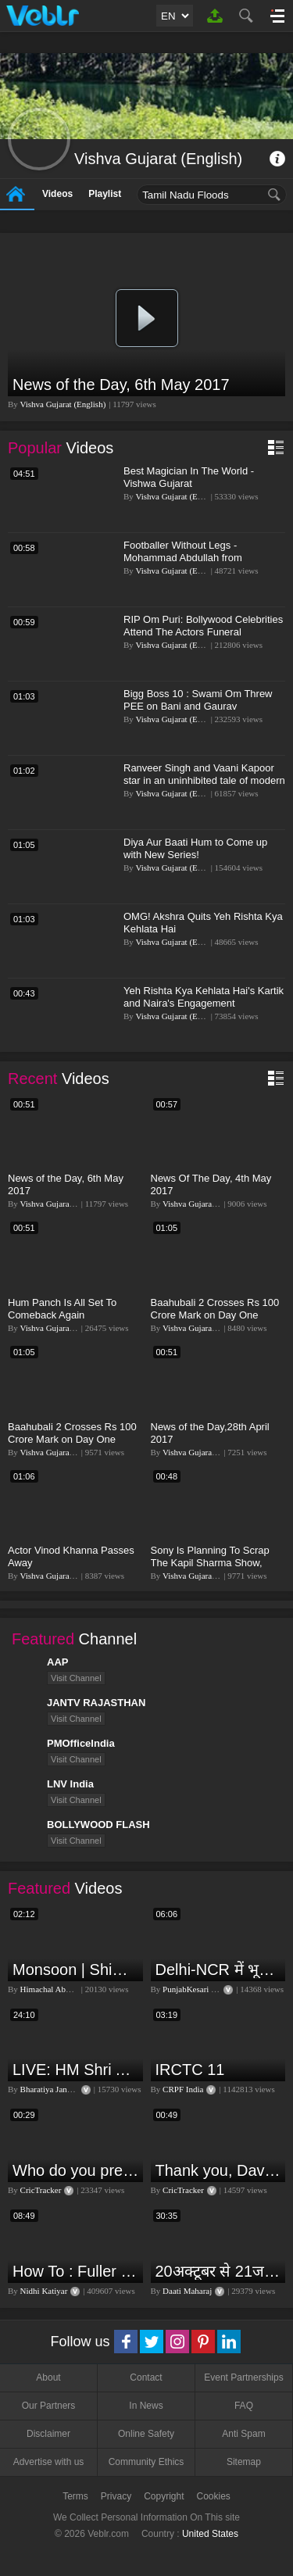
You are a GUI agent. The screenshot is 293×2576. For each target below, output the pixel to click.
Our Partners (49, 2405)
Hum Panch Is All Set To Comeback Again (62, 1309)
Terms (75, 2496)
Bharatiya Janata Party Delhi (69, 2089)
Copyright (164, 2496)
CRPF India (183, 2089)
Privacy (116, 2496)
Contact (146, 2377)
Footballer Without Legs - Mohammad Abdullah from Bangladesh (182, 557)
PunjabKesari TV (192, 1989)
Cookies (213, 2496)
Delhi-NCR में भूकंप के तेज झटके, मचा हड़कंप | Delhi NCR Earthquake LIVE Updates (218, 1969)
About (48, 2377)
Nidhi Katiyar (44, 2290)
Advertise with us (48, 2461)
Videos (57, 193)
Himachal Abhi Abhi (55, 1989)
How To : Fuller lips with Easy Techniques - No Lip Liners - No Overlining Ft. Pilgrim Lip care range (76, 2271)
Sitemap (244, 2461)
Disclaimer (48, 2433)
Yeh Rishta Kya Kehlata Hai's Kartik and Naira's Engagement (203, 997)
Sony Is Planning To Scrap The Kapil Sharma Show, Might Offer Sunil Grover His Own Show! (214, 1569)
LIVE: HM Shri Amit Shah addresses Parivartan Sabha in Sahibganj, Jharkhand (76, 2069)
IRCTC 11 (190, 2069)
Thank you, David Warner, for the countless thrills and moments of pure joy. (218, 2170)
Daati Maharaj (187, 2290)
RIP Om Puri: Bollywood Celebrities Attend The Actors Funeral (203, 626)
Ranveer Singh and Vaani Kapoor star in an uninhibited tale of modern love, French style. (204, 780)
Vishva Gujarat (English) (62, 404)
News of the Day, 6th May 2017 (121, 384)
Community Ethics (146, 2461)
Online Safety (146, 2433)
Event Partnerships (243, 2377)
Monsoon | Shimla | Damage (76, 1969)
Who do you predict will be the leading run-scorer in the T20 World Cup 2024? (76, 2170)
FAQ (243, 2405)
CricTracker (41, 2190)
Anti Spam (243, 2433)
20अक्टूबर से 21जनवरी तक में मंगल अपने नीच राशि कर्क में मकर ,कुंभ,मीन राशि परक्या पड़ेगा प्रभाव (218, 2271)
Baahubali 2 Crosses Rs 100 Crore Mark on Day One (215, 1309)
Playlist (104, 193)
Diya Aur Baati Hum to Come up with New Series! (195, 848)
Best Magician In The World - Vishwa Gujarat (188, 477)
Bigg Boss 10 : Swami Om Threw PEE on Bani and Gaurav (198, 700)
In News (146, 2405)
